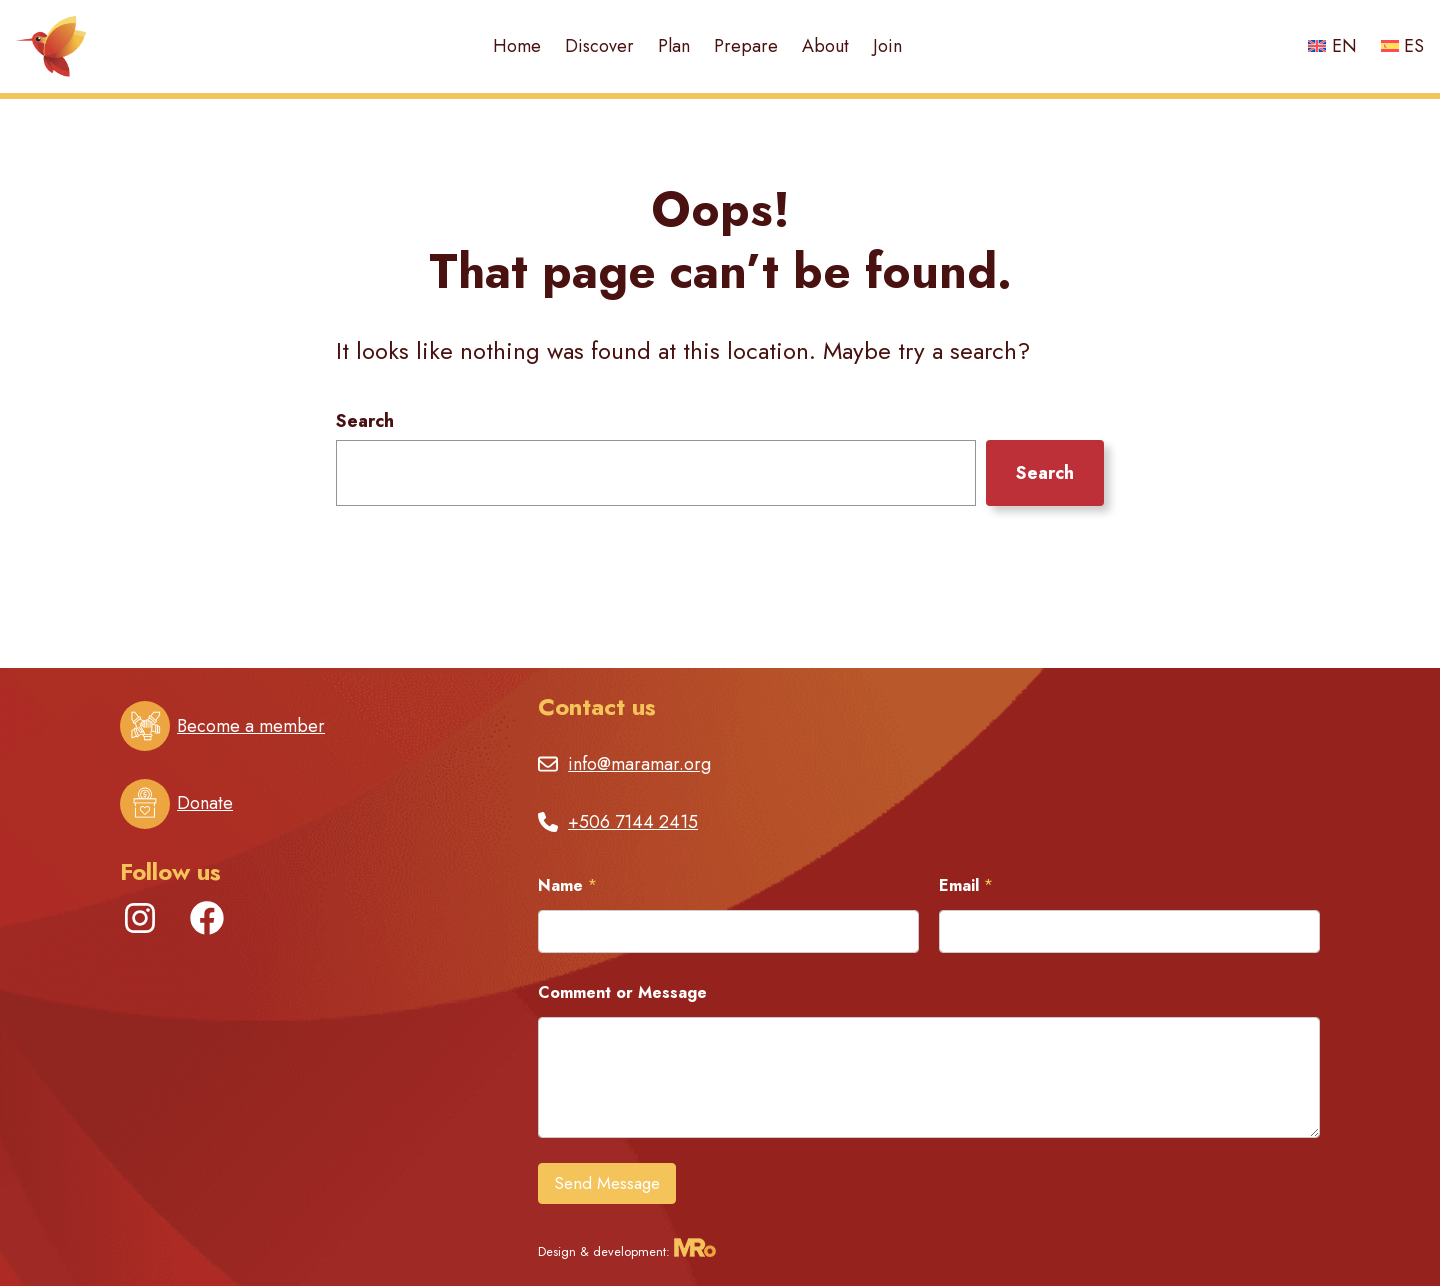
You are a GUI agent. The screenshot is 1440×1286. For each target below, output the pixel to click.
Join (887, 46)
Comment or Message (622, 992)
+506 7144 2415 (633, 822)
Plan (674, 46)
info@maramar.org (639, 764)
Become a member (251, 726)
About (825, 46)
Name (567, 885)
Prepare (746, 46)
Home (517, 46)
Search (365, 421)
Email (966, 885)
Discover (599, 46)
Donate (205, 803)
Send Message (607, 1183)
